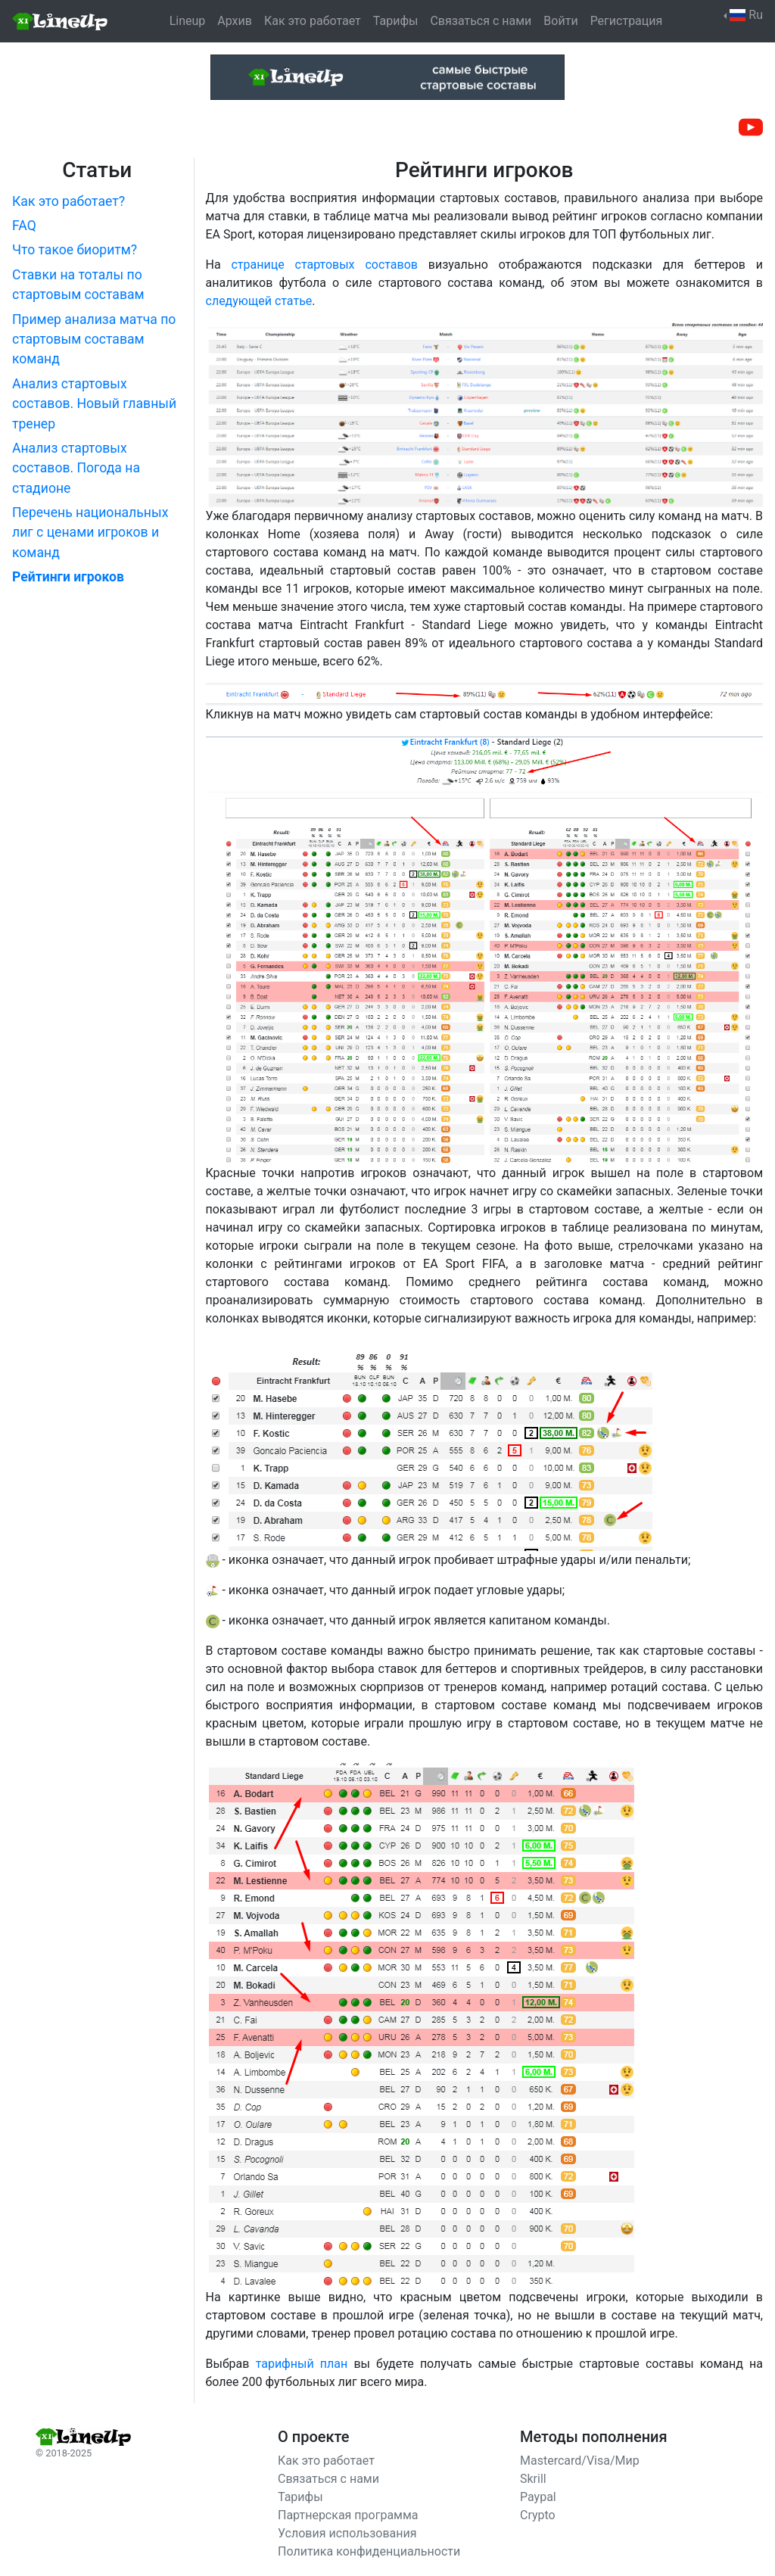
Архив (234, 21)
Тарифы (396, 21)
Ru (746, 15)
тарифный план (302, 2363)
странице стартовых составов (324, 264)
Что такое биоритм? (74, 249)
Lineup (188, 21)
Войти (560, 21)
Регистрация (626, 21)
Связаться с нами (480, 21)
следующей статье (259, 301)
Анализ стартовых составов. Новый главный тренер (94, 403)
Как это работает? (68, 201)
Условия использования (347, 2533)
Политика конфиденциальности (369, 2551)
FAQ (24, 225)
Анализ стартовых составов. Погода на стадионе (76, 468)
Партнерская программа (348, 2515)
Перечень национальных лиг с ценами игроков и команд (90, 532)
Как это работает (312, 21)
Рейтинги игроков (68, 576)
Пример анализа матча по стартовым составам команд (94, 339)
